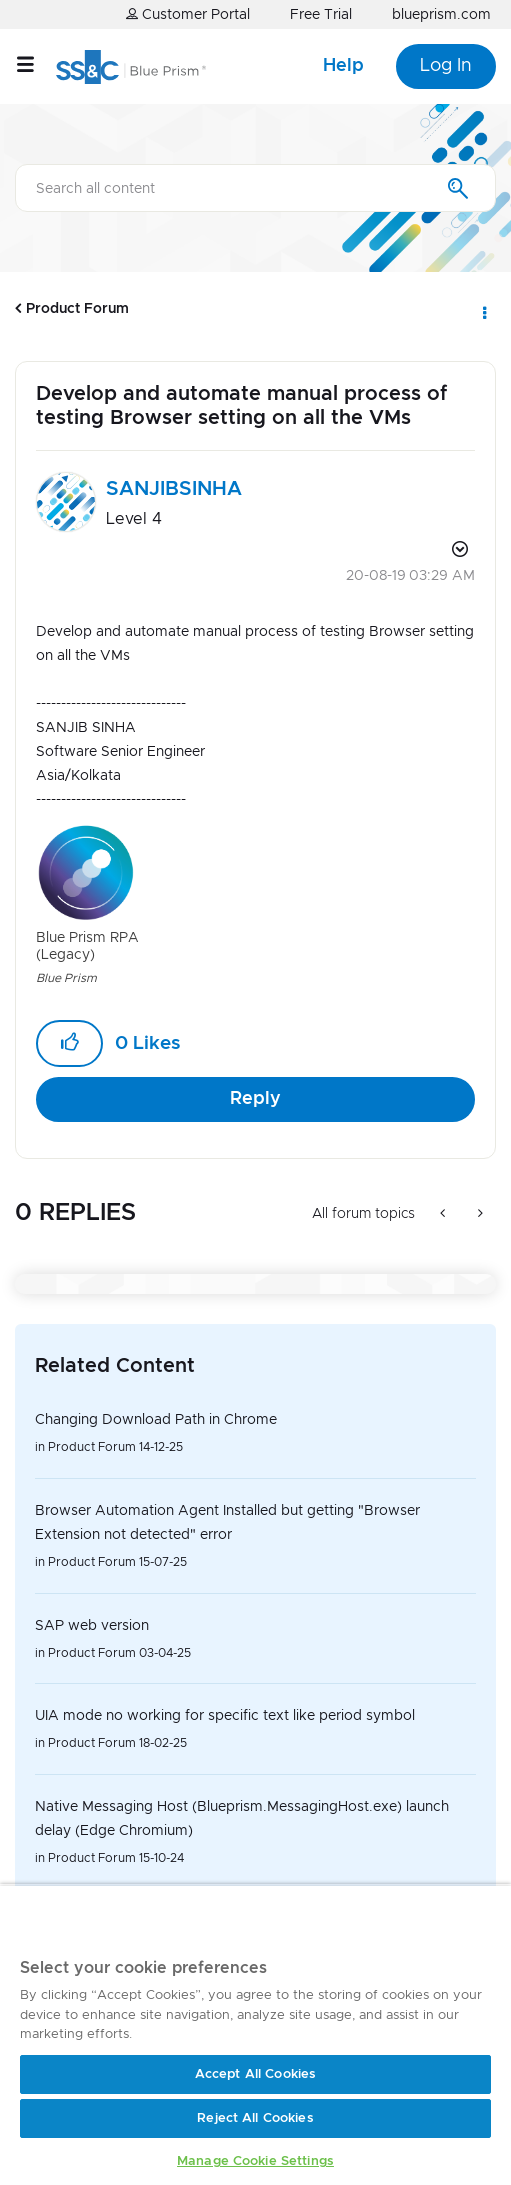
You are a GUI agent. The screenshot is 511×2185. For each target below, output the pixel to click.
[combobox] (255, 188)
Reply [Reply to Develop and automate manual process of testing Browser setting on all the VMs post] (255, 1099)
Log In (446, 66)
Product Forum (77, 309)
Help (343, 66)
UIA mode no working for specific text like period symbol (225, 1716)
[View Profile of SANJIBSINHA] (174, 489)
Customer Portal (188, 14)
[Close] (455, 1923)
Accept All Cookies (255, 2074)
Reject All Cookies (255, 2118)
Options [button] (483, 309)
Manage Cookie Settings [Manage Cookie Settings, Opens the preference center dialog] (255, 2161)
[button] (69, 1043)
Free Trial (321, 15)
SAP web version (92, 1626)
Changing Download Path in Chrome (156, 1420)
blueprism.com (441, 15)
